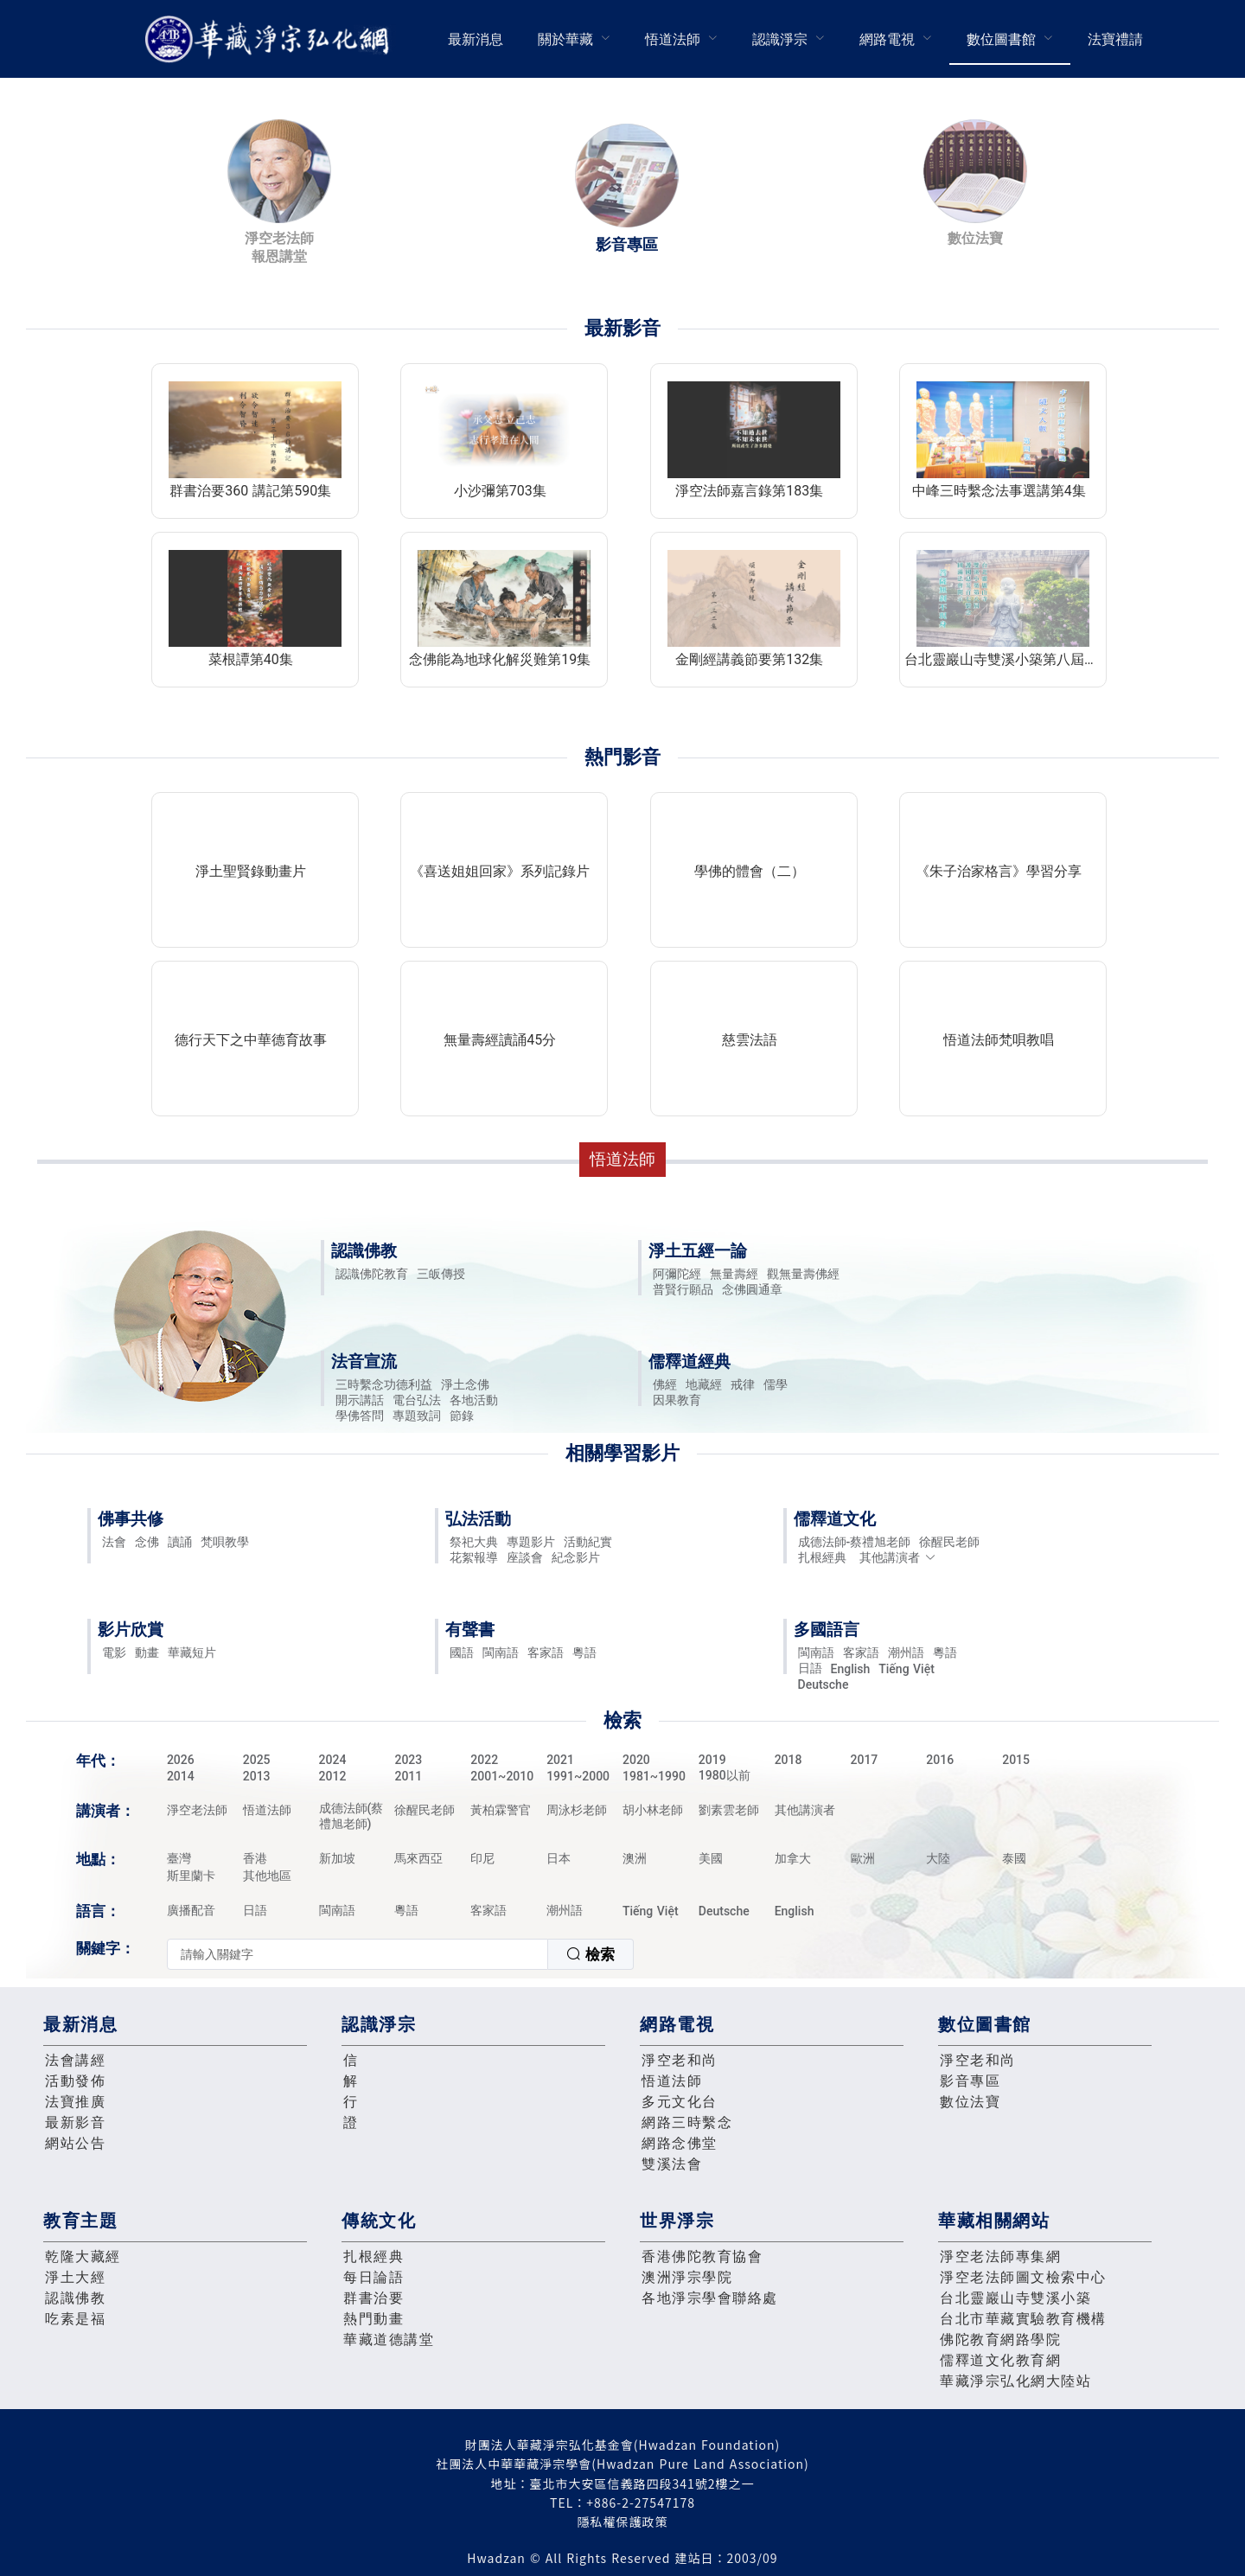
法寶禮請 (1115, 39)
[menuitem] (475, 39)
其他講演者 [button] (897, 1557)
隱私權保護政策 (623, 2521)
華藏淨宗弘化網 (270, 39)
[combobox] (400, 1954)
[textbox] (357, 1954)
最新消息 (475, 39)
